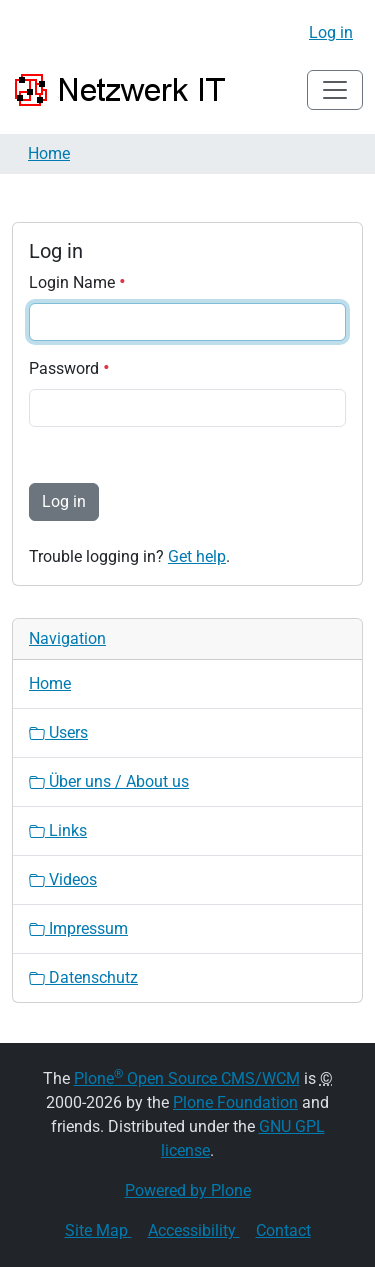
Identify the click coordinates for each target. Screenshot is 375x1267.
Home (49, 153)
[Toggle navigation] (335, 90)
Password (69, 368)
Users (58, 732)
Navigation (67, 638)
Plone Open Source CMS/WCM (187, 1078)
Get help (197, 556)
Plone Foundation (235, 1102)
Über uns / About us (109, 781)
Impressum (78, 928)
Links (58, 830)
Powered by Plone (188, 1190)
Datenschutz (83, 977)
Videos (63, 879)
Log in (331, 32)
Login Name (77, 282)
